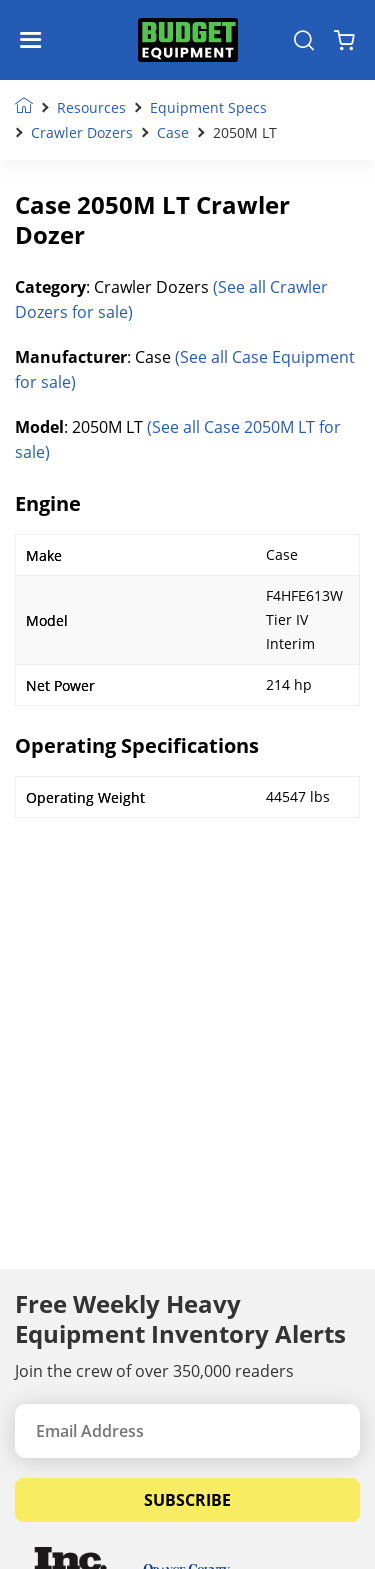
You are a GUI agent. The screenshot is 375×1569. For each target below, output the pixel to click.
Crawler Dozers (82, 132)
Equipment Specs (208, 107)
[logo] (188, 40)
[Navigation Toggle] (35, 40)
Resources (91, 107)
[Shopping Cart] (344, 40)
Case (173, 132)
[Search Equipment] (304, 40)
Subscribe (187, 1500)
